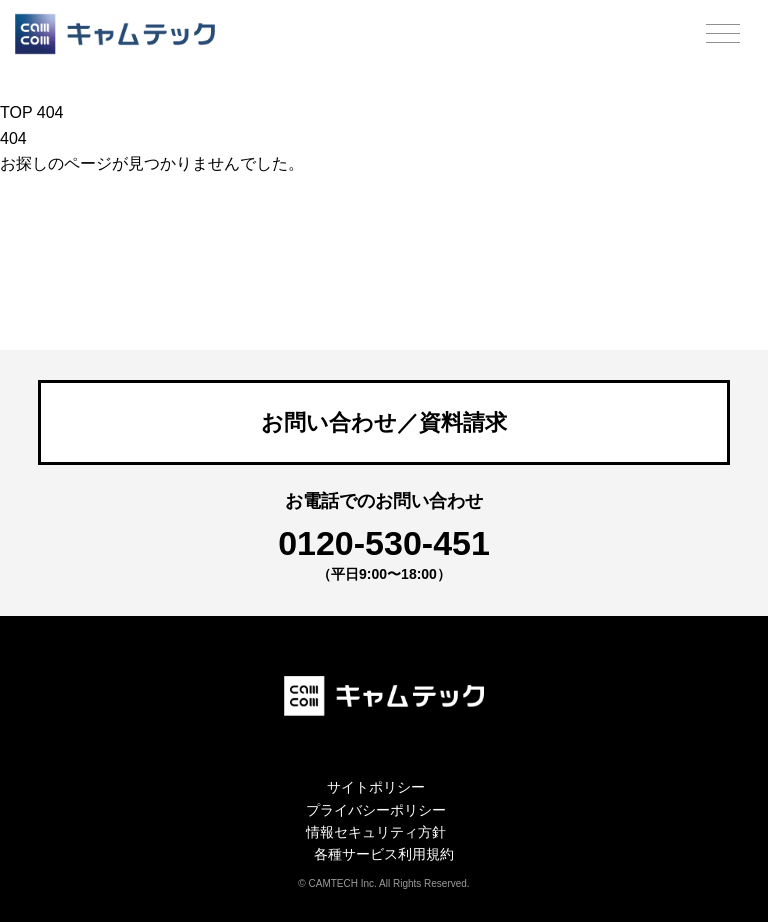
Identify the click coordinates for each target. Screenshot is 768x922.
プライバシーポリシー (376, 810)
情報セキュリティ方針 (376, 832)
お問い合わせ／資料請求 (384, 422)
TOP (16, 112)
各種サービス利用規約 (384, 854)
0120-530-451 (384, 543)
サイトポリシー (376, 787)
